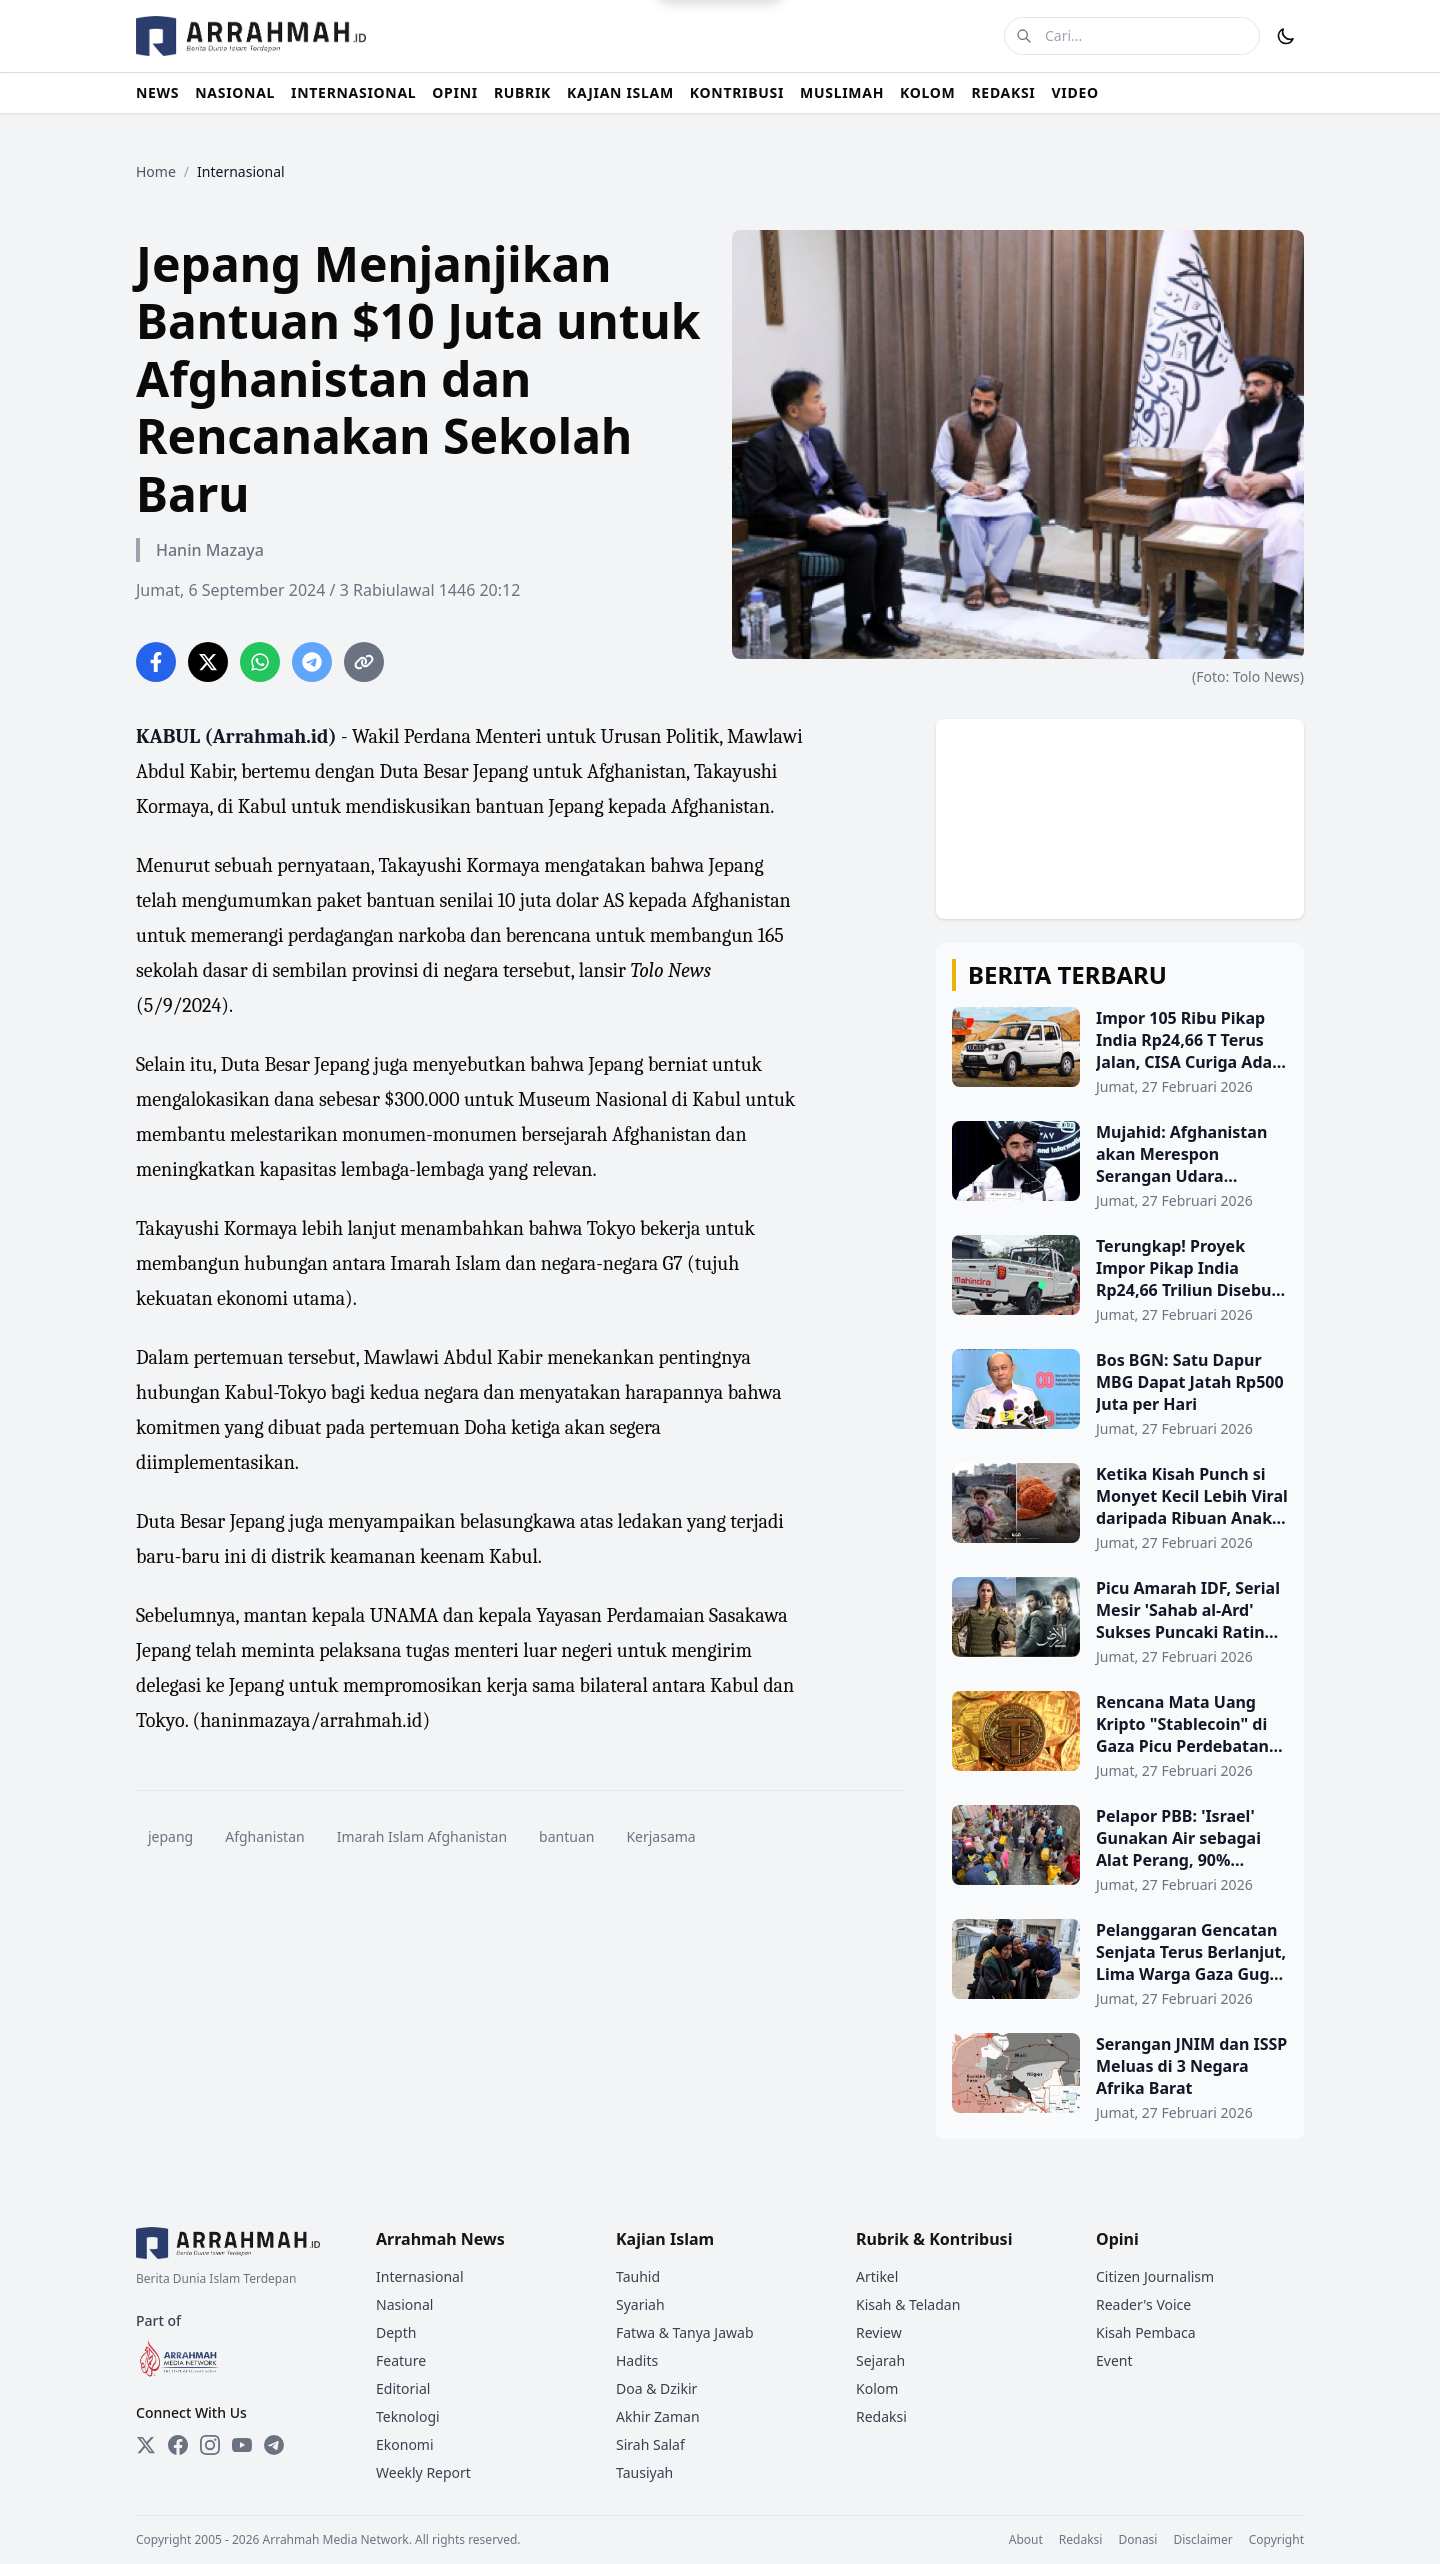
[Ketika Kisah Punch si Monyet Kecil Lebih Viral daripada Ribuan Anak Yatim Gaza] (1120, 1508)
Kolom (877, 2388)
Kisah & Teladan (908, 2304)
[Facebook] (178, 2445)
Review (879, 2332)
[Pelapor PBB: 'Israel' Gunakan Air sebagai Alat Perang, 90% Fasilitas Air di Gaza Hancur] (1120, 1850)
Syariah (640, 2304)
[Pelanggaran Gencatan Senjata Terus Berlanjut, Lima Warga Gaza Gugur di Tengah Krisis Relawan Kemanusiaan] (1120, 1964)
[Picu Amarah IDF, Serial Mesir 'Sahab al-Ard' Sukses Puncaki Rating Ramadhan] (1120, 1622)
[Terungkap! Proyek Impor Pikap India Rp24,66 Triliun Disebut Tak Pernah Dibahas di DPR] (1120, 1280)
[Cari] (1024, 36)
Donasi (1137, 2540)
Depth (396, 2332)
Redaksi (881, 2416)
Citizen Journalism (1155, 2276)
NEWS (157, 92)
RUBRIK (522, 92)
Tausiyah (644, 2472)
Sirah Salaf (650, 2444)
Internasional (420, 2276)
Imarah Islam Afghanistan (422, 1836)
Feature (401, 2360)
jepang (170, 1836)
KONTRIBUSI (737, 92)
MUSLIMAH (842, 92)
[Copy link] (364, 662)
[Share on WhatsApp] (260, 662)
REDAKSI (1003, 92)
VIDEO (1075, 92)
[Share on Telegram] (312, 662)
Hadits (637, 2360)
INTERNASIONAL (353, 92)
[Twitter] (146, 2445)
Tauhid (638, 2276)
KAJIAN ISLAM (620, 92)
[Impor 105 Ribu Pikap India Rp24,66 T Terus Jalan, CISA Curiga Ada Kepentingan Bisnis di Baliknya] (1120, 1052)
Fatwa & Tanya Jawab (685, 2332)
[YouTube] (242, 2445)
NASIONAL (235, 92)
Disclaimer (1202, 2540)
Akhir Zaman (658, 2416)
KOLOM (927, 92)
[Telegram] (274, 2445)
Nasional (404, 2304)
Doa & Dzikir (656, 2388)
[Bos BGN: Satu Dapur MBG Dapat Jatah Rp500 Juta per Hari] (1120, 1394)
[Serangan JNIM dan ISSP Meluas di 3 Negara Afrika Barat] (1120, 2078)
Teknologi (408, 2416)
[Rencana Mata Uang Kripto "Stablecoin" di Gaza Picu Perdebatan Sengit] (1120, 1736)
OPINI (455, 92)
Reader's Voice (1143, 2304)
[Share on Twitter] (208, 662)
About (1026, 2540)
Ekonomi (405, 2444)
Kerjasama (660, 1836)
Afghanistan (264, 1836)
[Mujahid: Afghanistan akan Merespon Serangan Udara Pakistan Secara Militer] (1120, 1166)
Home (156, 171)
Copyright (1276, 2540)
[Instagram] (210, 2445)
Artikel (877, 2276)
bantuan (566, 1836)
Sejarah (880, 2360)
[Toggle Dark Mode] (1286, 36)
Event (1114, 2360)
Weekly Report (423, 2472)
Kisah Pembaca (1146, 2332)
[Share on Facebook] (156, 662)
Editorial (403, 2388)
